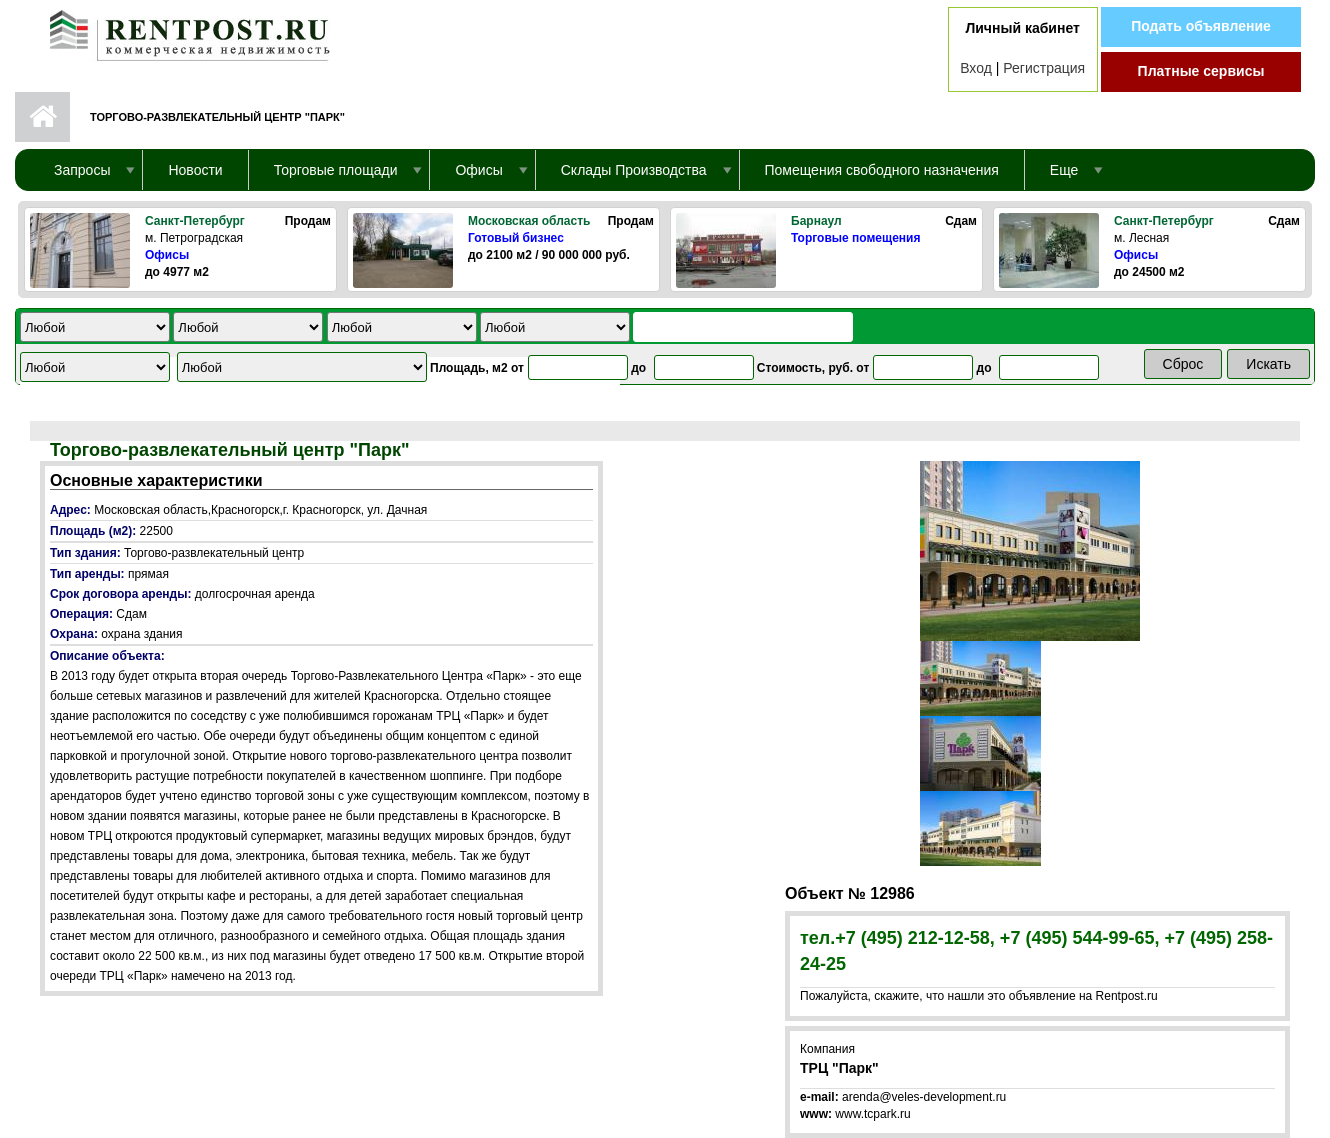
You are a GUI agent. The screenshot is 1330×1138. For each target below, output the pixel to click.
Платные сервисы (1201, 71)
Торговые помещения (855, 238)
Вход (976, 68)
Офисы (167, 255)
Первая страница (42, 117)
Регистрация (1044, 68)
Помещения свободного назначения (882, 170)
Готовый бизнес (516, 238)
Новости (195, 170)
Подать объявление (1201, 26)
